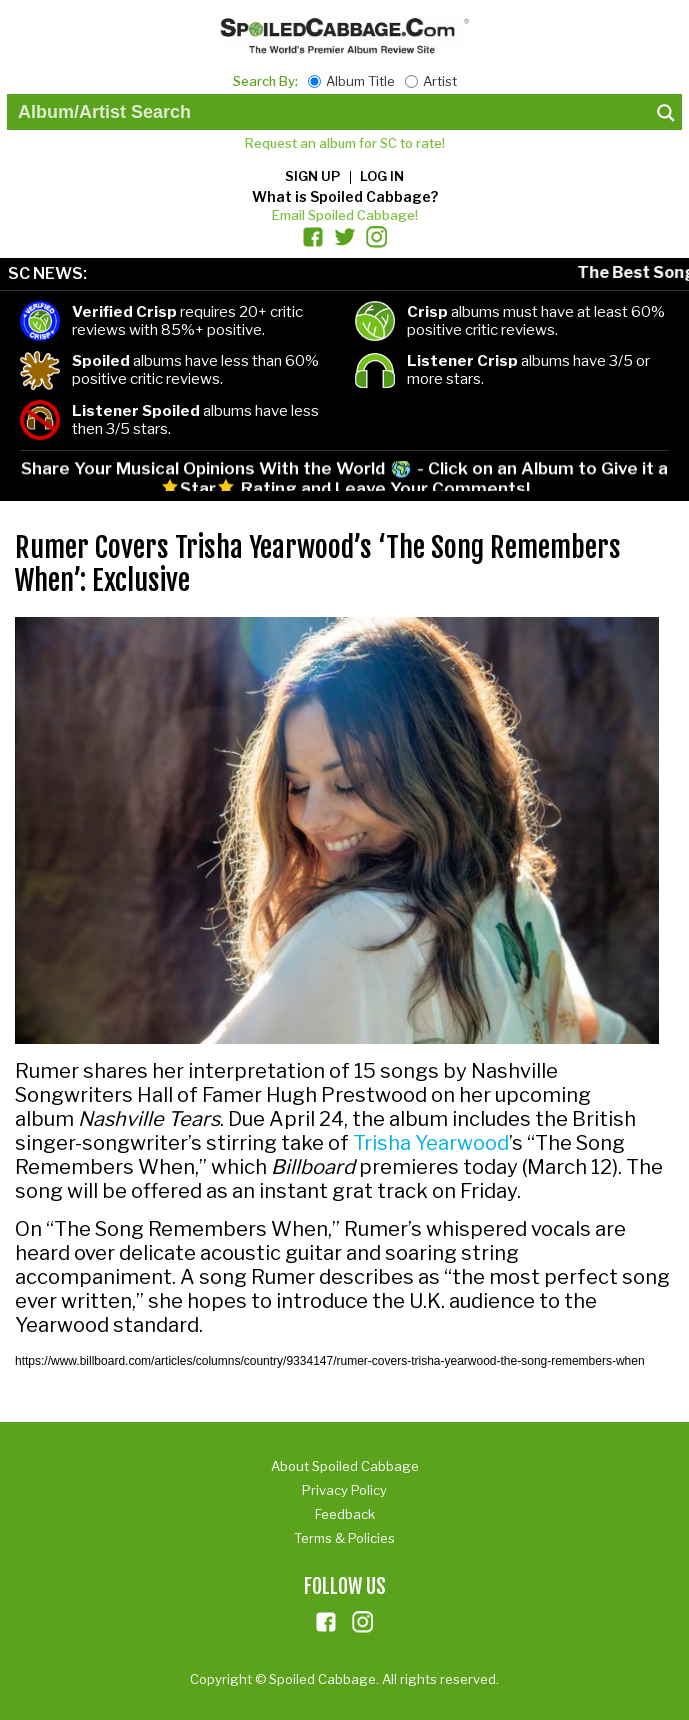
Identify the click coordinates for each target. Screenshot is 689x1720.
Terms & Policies (344, 1538)
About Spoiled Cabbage (345, 1466)
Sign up (312, 176)
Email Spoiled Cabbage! (345, 215)
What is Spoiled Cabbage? (345, 196)
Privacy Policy (344, 1490)
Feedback (345, 1514)
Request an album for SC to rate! (345, 143)
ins (363, 1622)
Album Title (360, 81)
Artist (440, 81)
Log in (382, 176)
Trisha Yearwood (431, 1143)
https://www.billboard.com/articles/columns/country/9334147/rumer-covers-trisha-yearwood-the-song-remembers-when (330, 1361)
